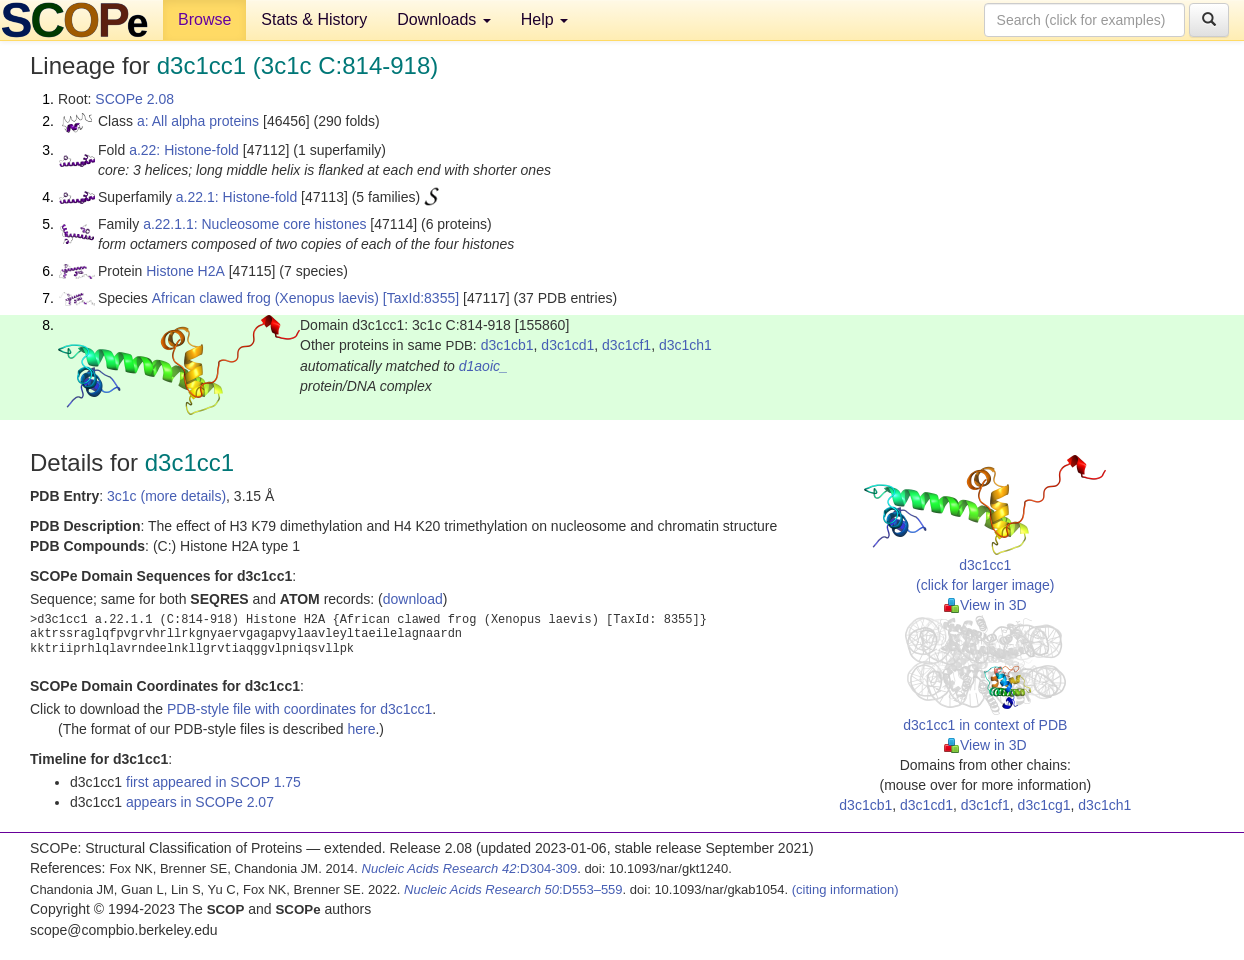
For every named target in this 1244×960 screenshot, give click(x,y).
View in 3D (985, 605)
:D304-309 (470, 868)
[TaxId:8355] (421, 298)
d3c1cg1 (1044, 805)
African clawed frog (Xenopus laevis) (265, 298)
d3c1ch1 (685, 345)
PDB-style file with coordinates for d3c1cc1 (299, 709)
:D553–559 (513, 889)
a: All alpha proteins (198, 121)
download (413, 599)
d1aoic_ (483, 366)
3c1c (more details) (166, 496)
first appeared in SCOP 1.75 (213, 782)
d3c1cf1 (626, 345)
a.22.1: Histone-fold (236, 197)
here (361, 729)
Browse (204, 19)
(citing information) (845, 889)
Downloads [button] (444, 19)
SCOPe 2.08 (134, 99)
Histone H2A (185, 271)
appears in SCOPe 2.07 (200, 802)
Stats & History (314, 19)
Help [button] (544, 19)
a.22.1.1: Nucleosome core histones (254, 224)
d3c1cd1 (567, 345)
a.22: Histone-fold (184, 150)
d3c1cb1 (507, 345)
